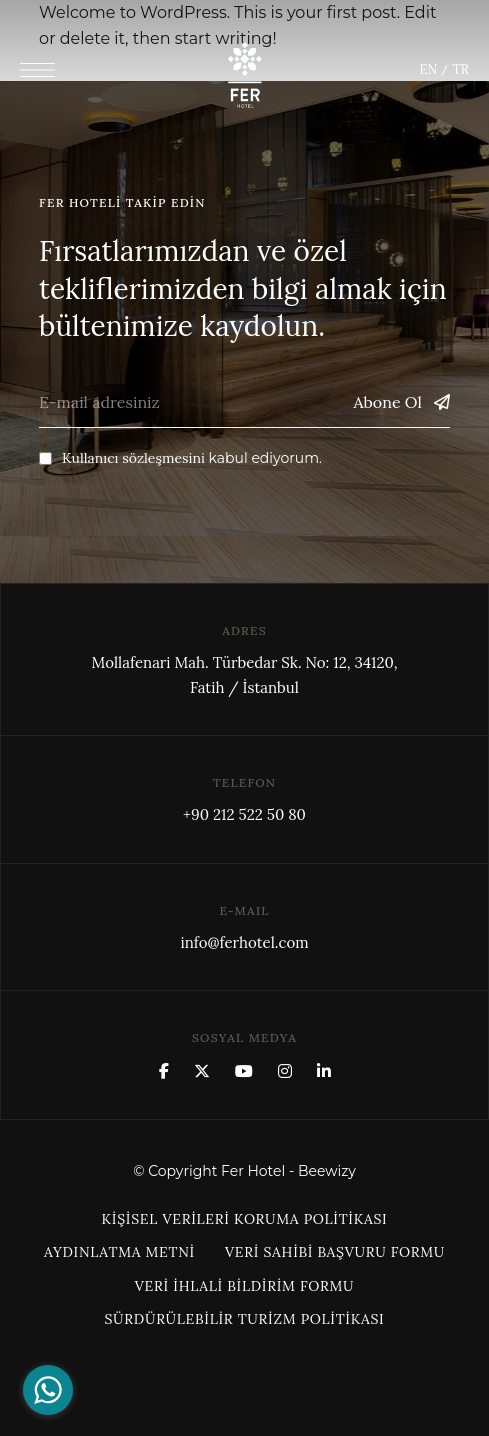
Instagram (285, 1071)
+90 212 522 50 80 (244, 814)
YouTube (244, 1071)
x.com (202, 1071)
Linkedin (324, 1071)
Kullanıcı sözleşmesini (133, 458)
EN (428, 69)
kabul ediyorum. (180, 458)
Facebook (164, 1071)
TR (460, 69)
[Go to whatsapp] (48, 1390)
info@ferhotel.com (244, 942)
